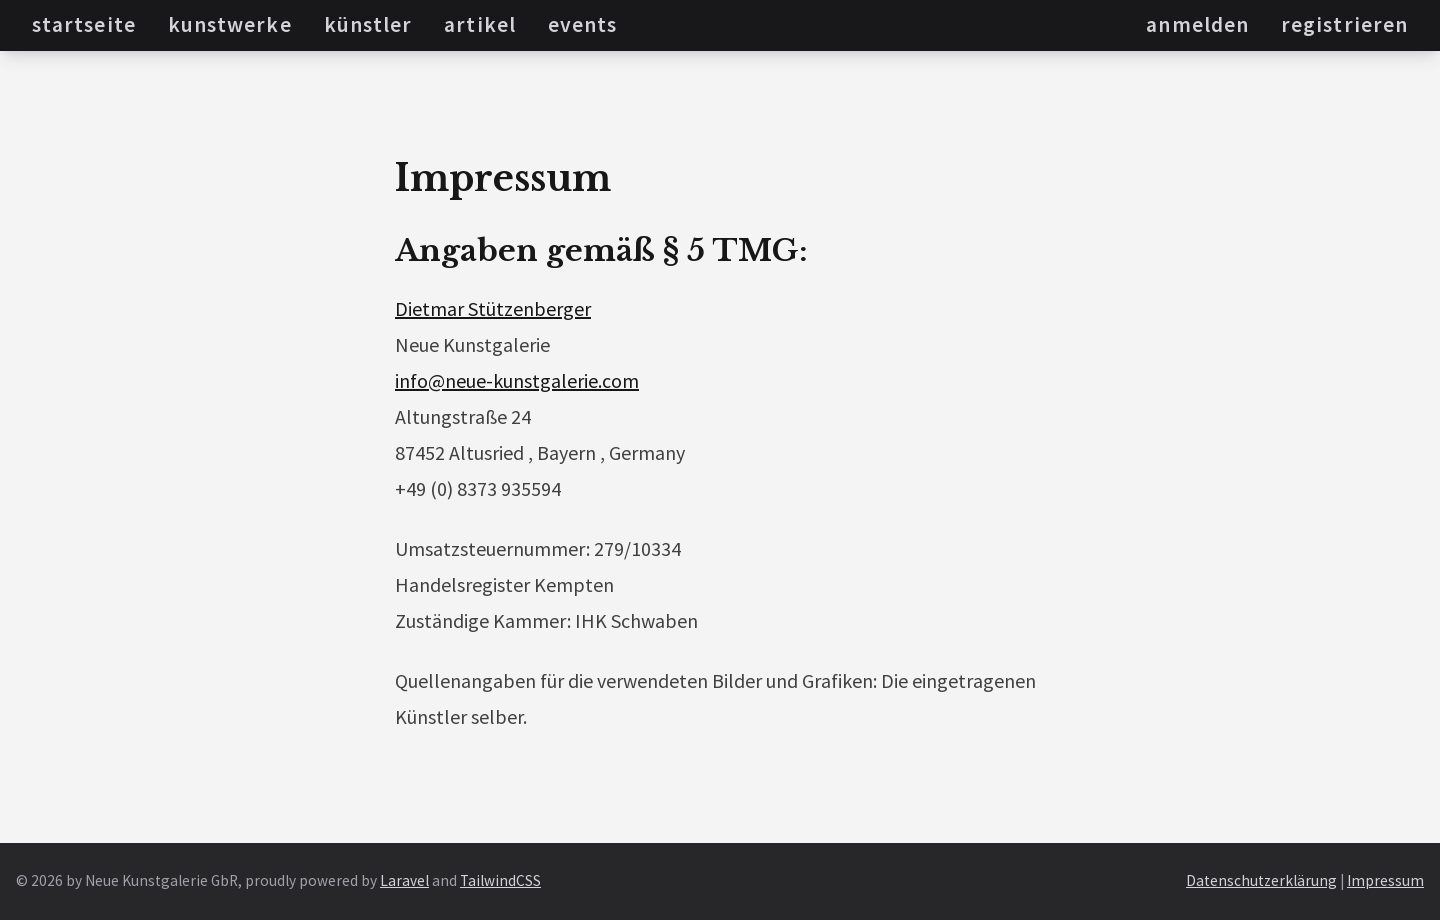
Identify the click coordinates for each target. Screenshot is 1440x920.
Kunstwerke (230, 24)
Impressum (1385, 880)
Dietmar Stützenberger (493, 308)
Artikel (480, 24)
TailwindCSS (500, 880)
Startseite (84, 24)
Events (582, 24)
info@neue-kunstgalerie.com (517, 380)
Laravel (404, 880)
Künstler (368, 24)
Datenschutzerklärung (1261, 880)
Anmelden (1197, 24)
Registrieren (1344, 24)
